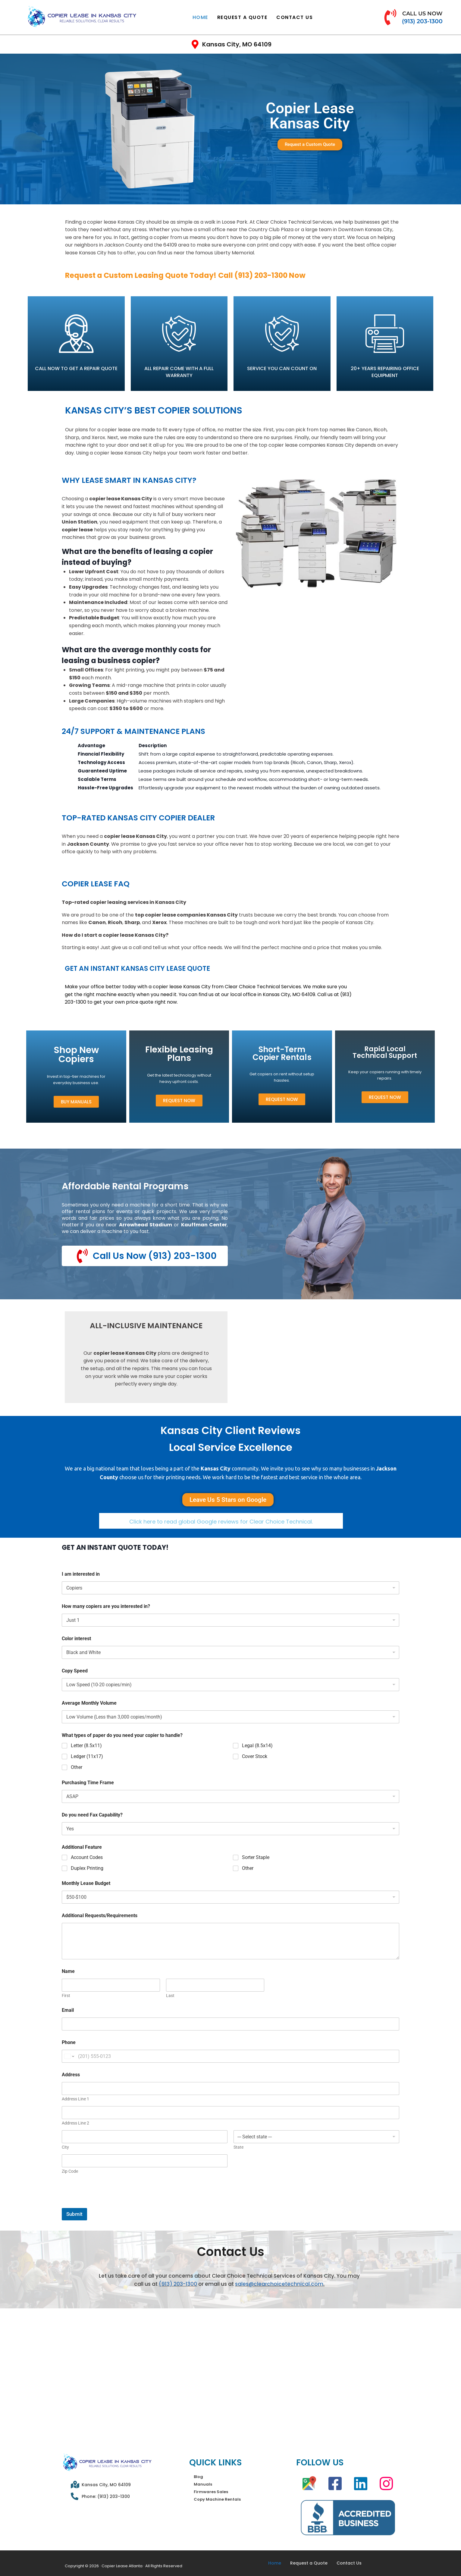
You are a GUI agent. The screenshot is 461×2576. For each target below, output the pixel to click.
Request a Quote (242, 17)
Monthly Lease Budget (86, 1883)
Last (170, 1995)
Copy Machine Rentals (217, 2499)
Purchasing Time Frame (88, 1782)
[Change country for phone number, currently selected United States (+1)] (69, 2056)
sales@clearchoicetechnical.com (279, 2284)
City (65, 2147)
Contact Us (294, 17)
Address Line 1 (75, 2098)
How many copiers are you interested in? (106, 1606)
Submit (74, 2214)
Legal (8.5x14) (257, 1746)
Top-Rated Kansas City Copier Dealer (138, 818)
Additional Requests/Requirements (99, 1916)
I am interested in (81, 1574)
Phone (69, 2042)
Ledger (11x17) (87, 1757)
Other (76, 1767)
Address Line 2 (75, 2123)
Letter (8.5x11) (86, 1746)
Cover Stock (254, 1757)
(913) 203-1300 (178, 2284)
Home (200, 17)
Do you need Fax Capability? (92, 1815)
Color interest (76, 1639)
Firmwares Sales (211, 2492)
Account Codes (87, 1857)
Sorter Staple (255, 1857)
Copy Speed (75, 1671)
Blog (198, 2477)
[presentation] (107, 2204)
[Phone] (230, 2056)
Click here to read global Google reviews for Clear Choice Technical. (221, 1522)
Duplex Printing (87, 1868)
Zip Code (70, 2171)
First (66, 1995)
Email (68, 2010)
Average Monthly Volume (89, 1703)
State (238, 2147)
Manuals (203, 2484)
